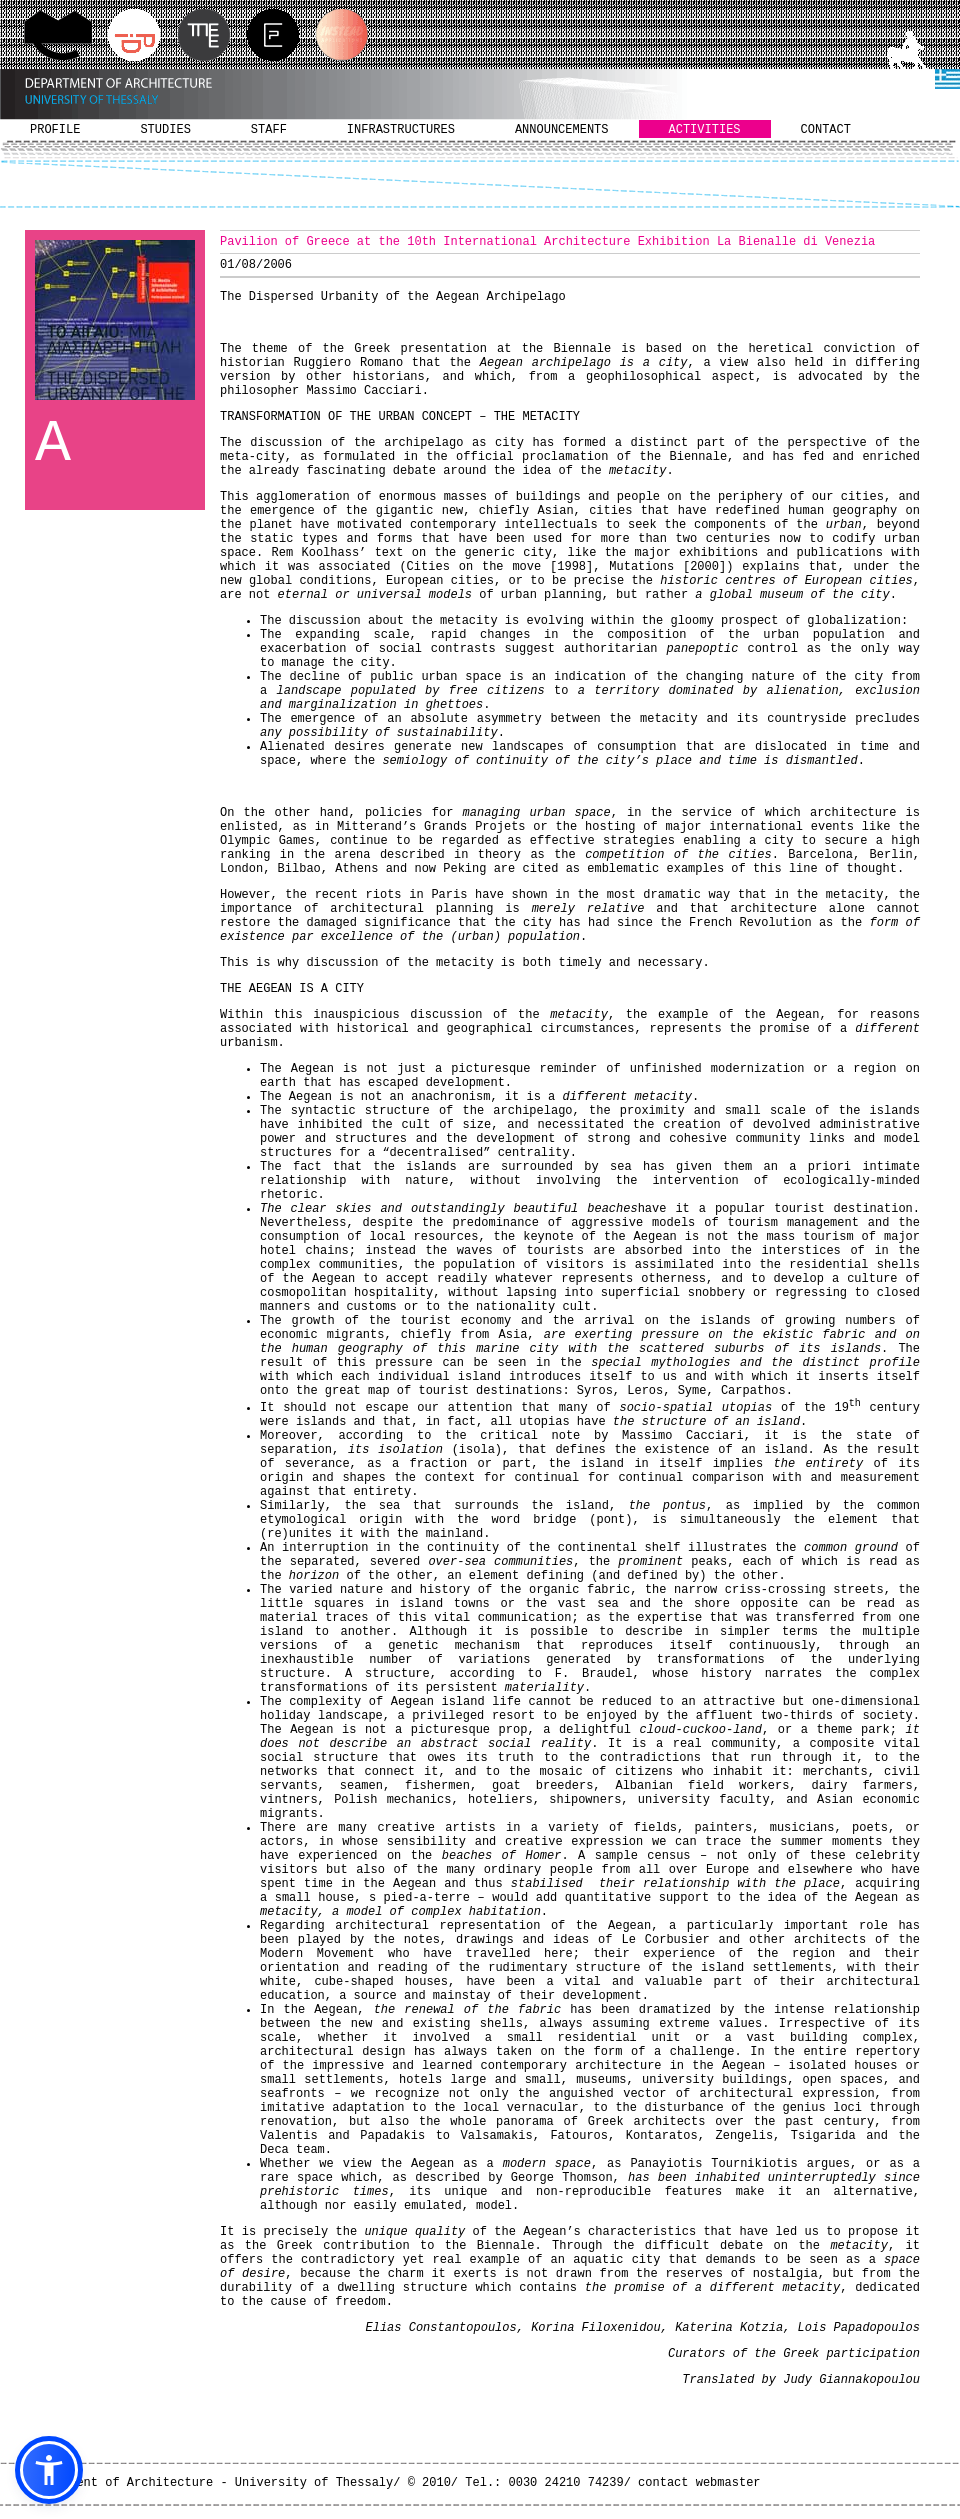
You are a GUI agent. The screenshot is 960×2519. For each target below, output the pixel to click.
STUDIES (165, 130)
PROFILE (55, 130)
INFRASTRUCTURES (401, 130)
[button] (49, 2470)
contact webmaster (699, 2483)
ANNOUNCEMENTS (562, 130)
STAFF (269, 130)
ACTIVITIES (705, 130)
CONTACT (826, 130)
